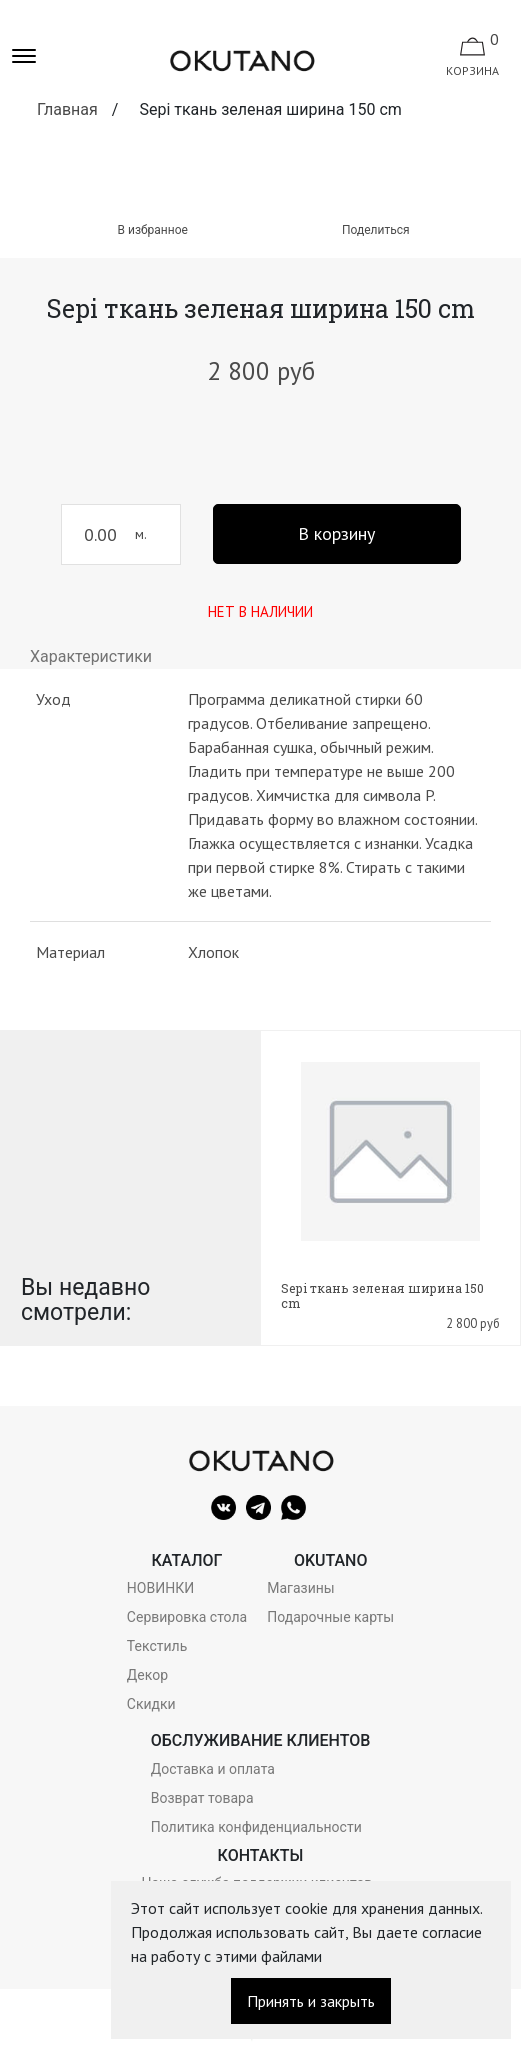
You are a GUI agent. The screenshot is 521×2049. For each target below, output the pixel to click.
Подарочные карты (330, 1617)
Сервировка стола (187, 1617)
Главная (67, 109)
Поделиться (376, 230)
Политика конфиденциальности (256, 1827)
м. (141, 534)
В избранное (145, 230)
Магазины (300, 1588)
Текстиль (157, 1646)
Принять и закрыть (311, 2001)
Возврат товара (202, 1798)
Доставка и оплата (213, 1769)
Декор (147, 1675)
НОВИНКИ (160, 1588)
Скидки (151, 1704)
